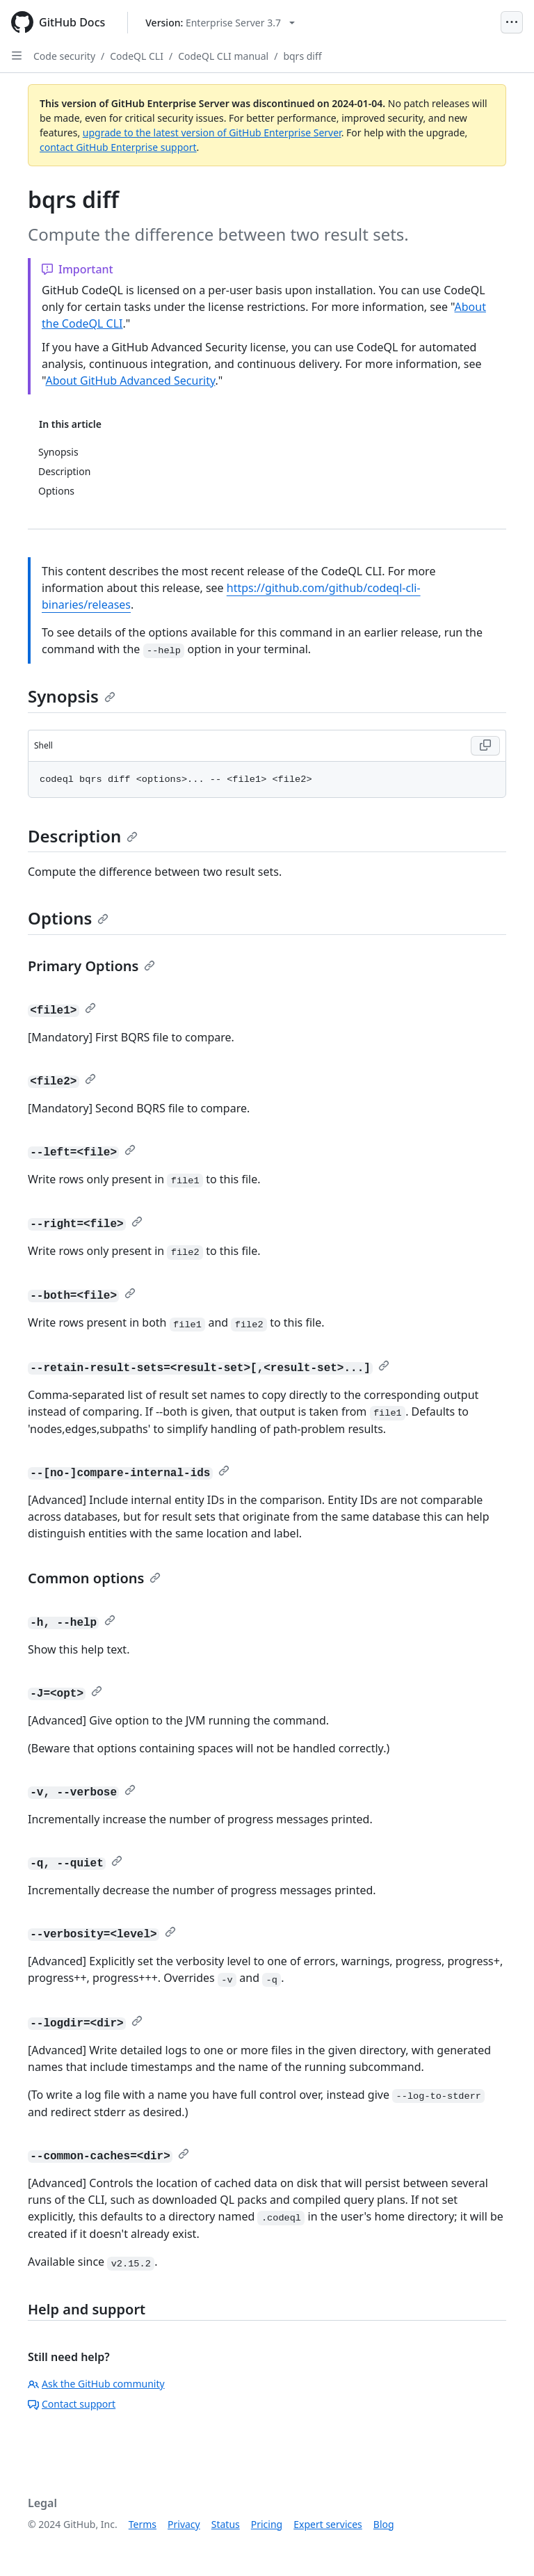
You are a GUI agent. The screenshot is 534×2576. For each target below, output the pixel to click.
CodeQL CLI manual (223, 56)
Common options (94, 1578)
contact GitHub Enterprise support (118, 147)
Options (68, 917)
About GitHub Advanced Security (130, 380)
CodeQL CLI (136, 56)
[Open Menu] (512, 22)
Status (225, 2524)
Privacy (184, 2524)
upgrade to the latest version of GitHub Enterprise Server (212, 132)
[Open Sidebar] (17, 56)
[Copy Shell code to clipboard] (485, 745)
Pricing (266, 2524)
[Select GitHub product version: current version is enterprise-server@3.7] (220, 22)
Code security (64, 56)
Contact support (71, 2403)
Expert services (327, 2524)
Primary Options (91, 966)
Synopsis (71, 696)
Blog (383, 2524)
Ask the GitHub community (96, 2383)
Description (83, 835)
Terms (142, 2524)
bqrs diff (302, 56)
